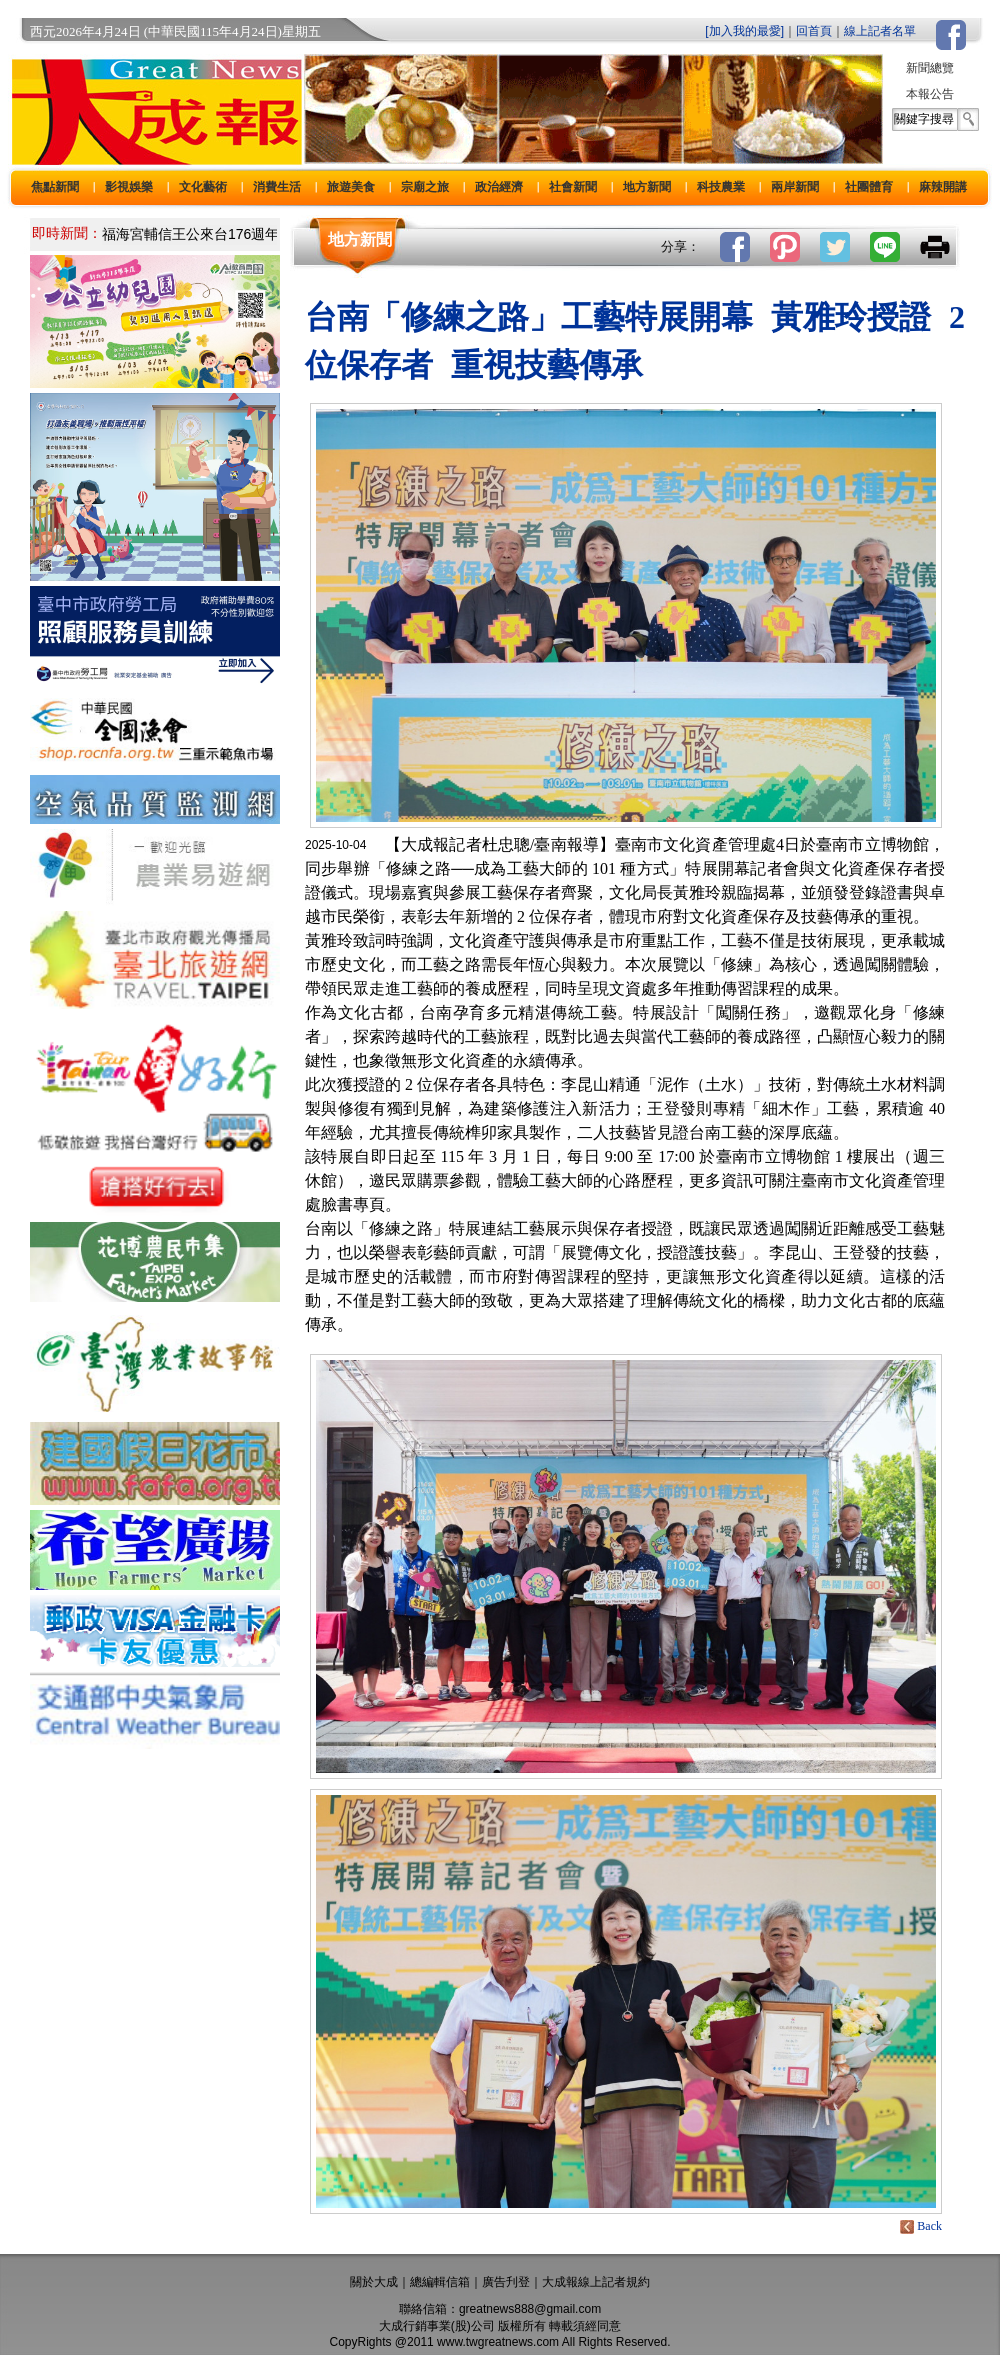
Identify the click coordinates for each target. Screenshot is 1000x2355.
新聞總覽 (930, 68)
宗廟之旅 (425, 187)
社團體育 (869, 187)
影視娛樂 (129, 187)
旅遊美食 (351, 187)
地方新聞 (647, 187)
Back (922, 2226)
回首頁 (814, 31)
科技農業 (721, 187)
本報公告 (930, 94)
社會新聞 (573, 187)
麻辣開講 (943, 187)
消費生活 (277, 187)
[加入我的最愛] (744, 31)
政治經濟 (499, 187)
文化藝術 (203, 187)
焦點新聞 (55, 187)
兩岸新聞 (795, 187)
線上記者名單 (880, 31)
